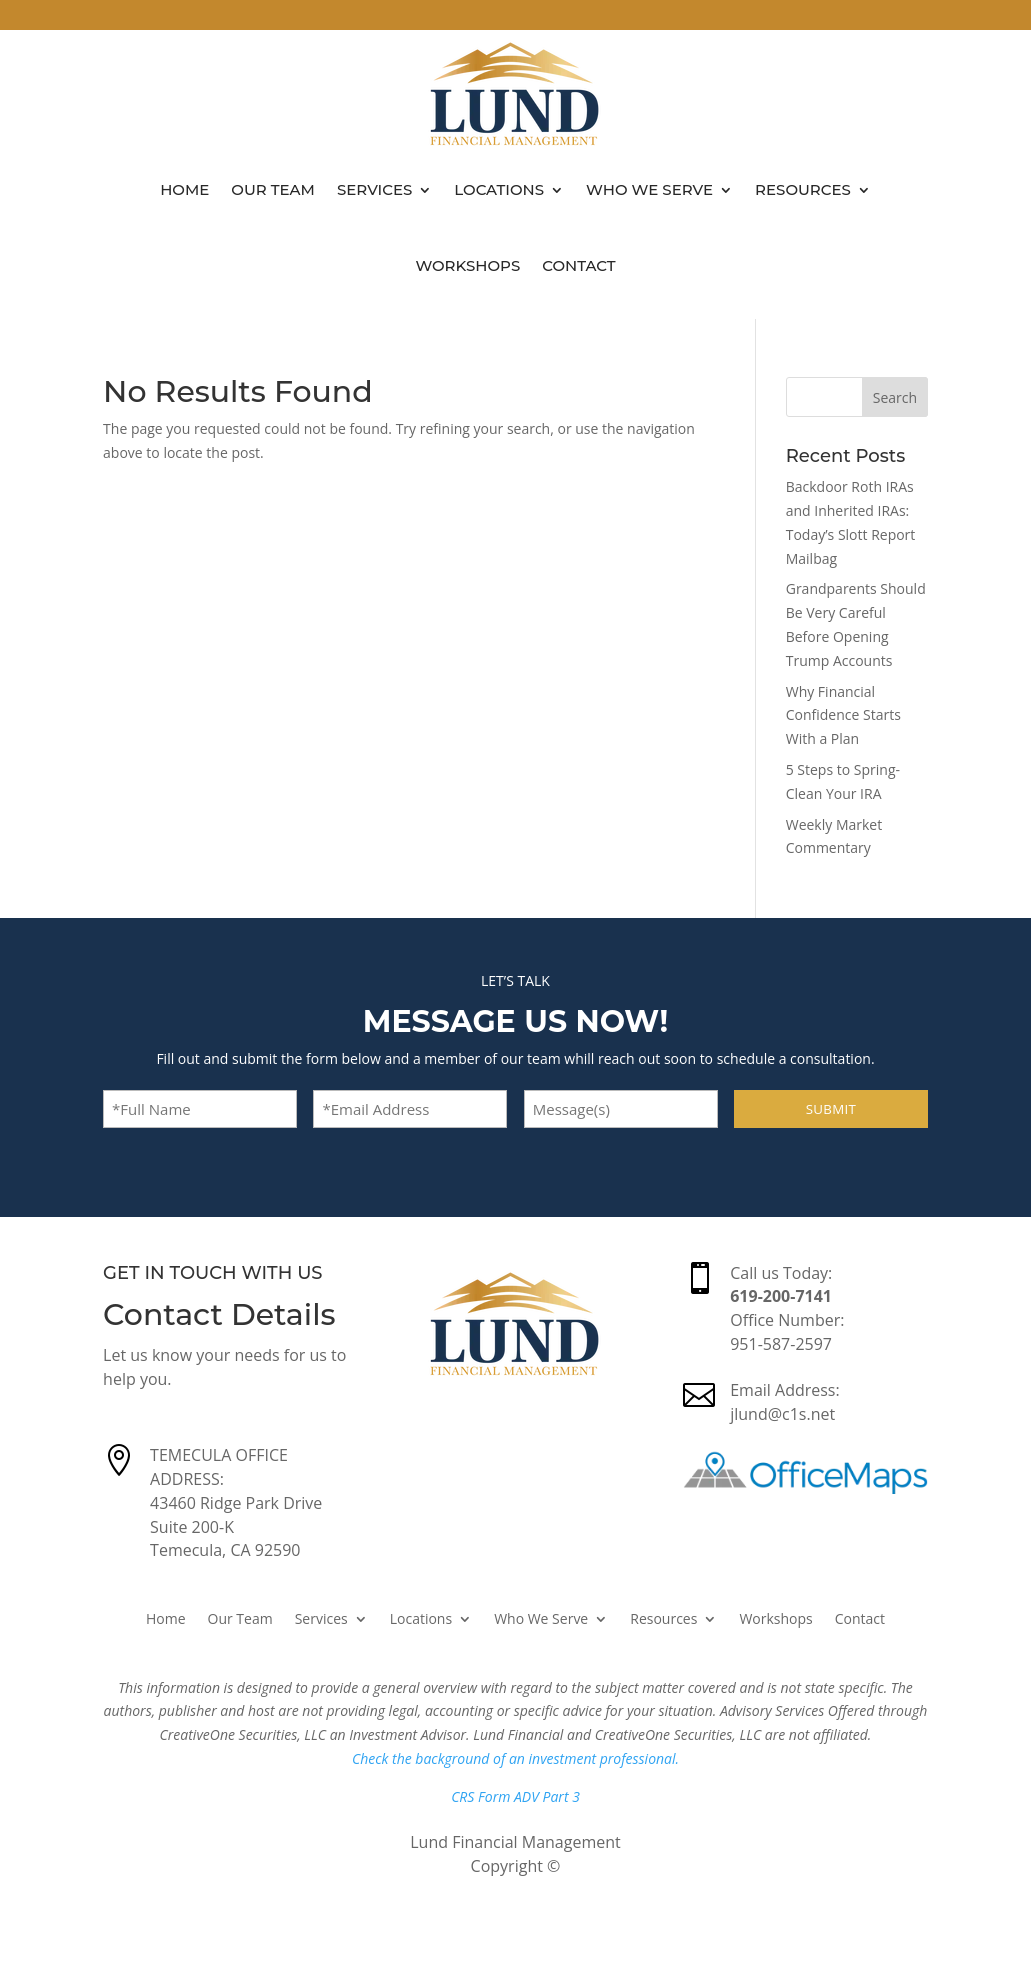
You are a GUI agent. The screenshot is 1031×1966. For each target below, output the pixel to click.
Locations (499, 189)
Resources (803, 189)
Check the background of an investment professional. (515, 1758)
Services (374, 189)
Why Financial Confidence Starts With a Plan (843, 715)
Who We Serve (649, 189)
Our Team (273, 189)
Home (184, 189)
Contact (578, 265)
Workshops (467, 265)
